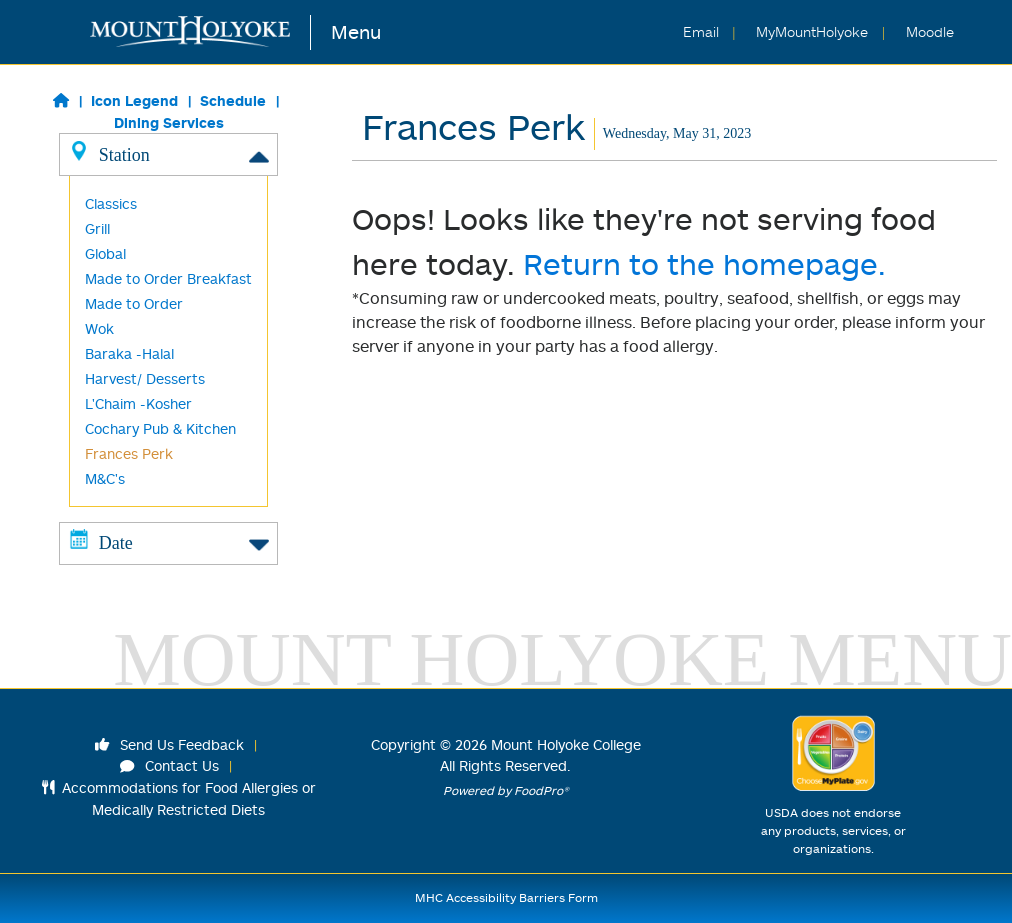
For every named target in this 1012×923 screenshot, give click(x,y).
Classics (111, 203)
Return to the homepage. (704, 263)
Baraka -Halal (129, 353)
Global (105, 253)
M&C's (105, 478)
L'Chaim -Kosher (138, 403)
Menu (356, 31)
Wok (99, 328)
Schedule (233, 100)
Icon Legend (134, 100)
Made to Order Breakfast (168, 278)
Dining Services (169, 122)
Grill (97, 228)
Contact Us (170, 765)
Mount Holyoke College (566, 744)
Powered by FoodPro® (506, 790)
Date (169, 542)
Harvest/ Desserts (145, 378)
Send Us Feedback (170, 744)
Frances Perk (129, 453)
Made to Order (134, 303)
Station (169, 154)
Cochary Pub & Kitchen (160, 428)
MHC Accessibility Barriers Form (506, 897)
